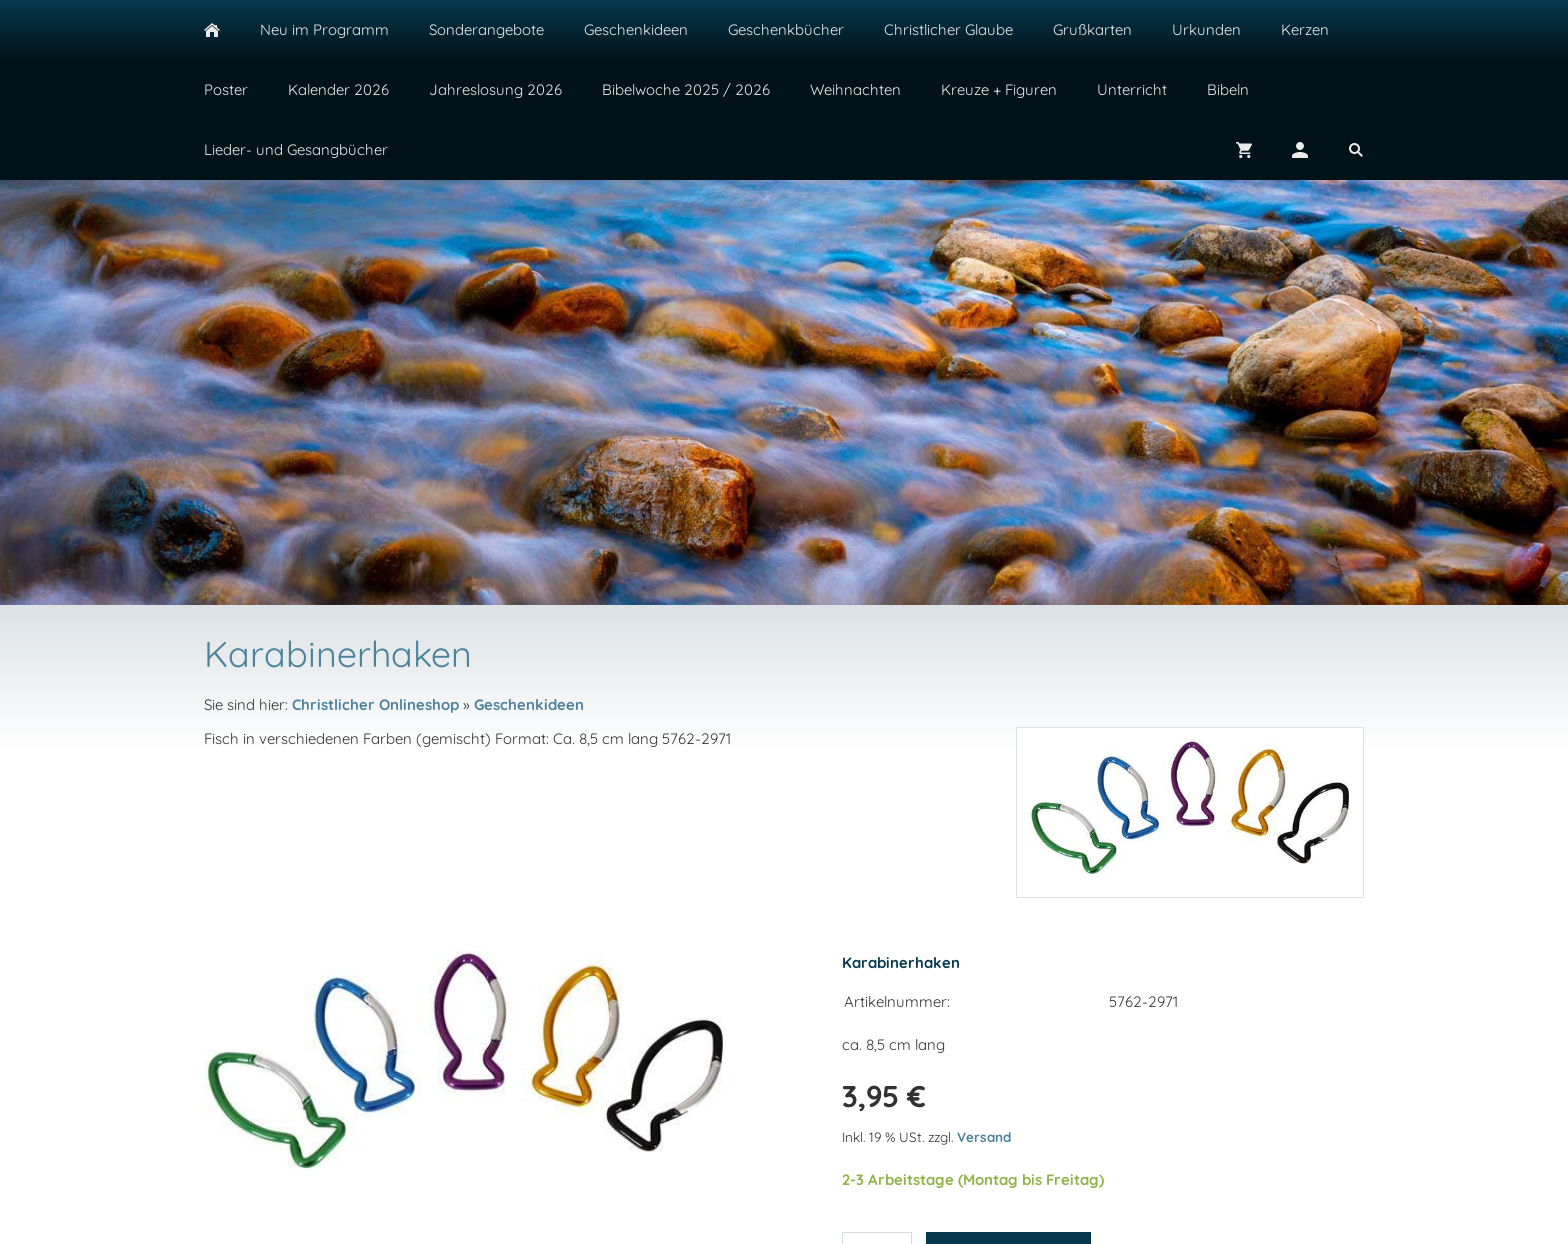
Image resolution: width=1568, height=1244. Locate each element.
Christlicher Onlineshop (375, 704)
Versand (984, 1136)
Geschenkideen (529, 704)
